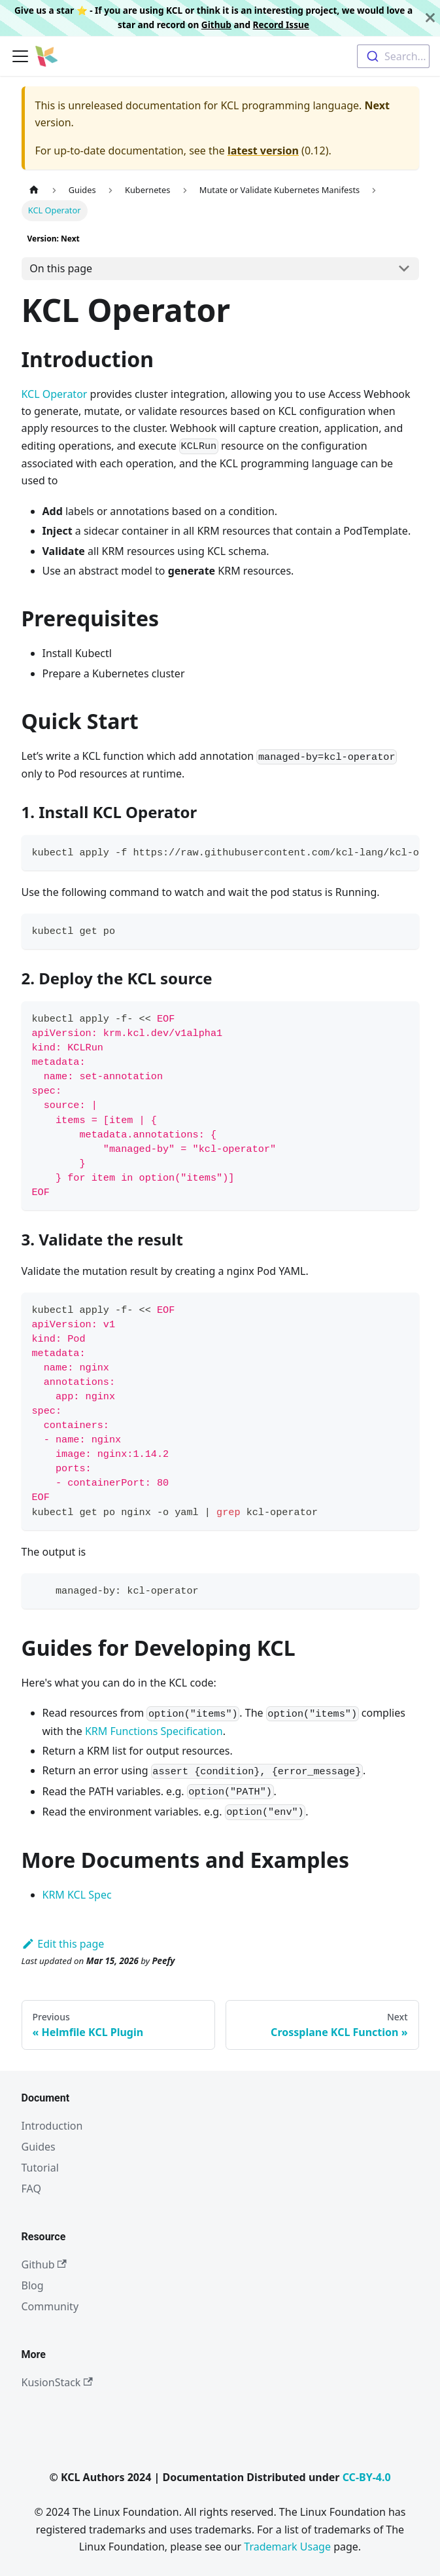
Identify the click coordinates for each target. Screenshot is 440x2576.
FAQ (31, 2188)
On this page (60, 268)
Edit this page (63, 1944)
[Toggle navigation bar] (20, 56)
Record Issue (281, 24)
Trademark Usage (287, 2546)
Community (50, 2306)
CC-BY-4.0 (367, 2477)
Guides (39, 2146)
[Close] (430, 18)
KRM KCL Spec (77, 1894)
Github (216, 24)
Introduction (52, 2126)
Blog (33, 2285)
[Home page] (34, 190)
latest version (263, 150)
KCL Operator (55, 394)
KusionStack (57, 2382)
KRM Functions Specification (154, 1731)
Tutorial (40, 2167)
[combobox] (393, 56)
